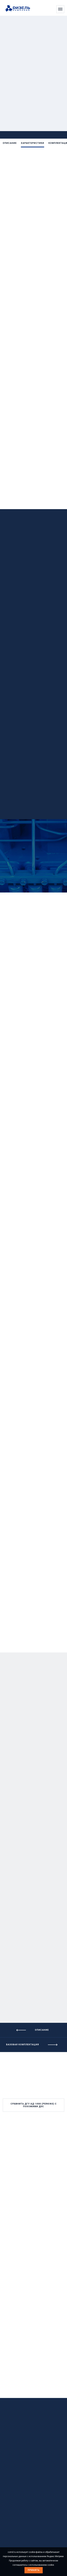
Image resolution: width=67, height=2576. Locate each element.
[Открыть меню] (60, 9)
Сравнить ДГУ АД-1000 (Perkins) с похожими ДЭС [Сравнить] (34, 2105)
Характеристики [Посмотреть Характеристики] (32, 143)
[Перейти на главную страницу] (19, 9)
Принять (33, 2570)
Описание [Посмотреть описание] (10, 143)
